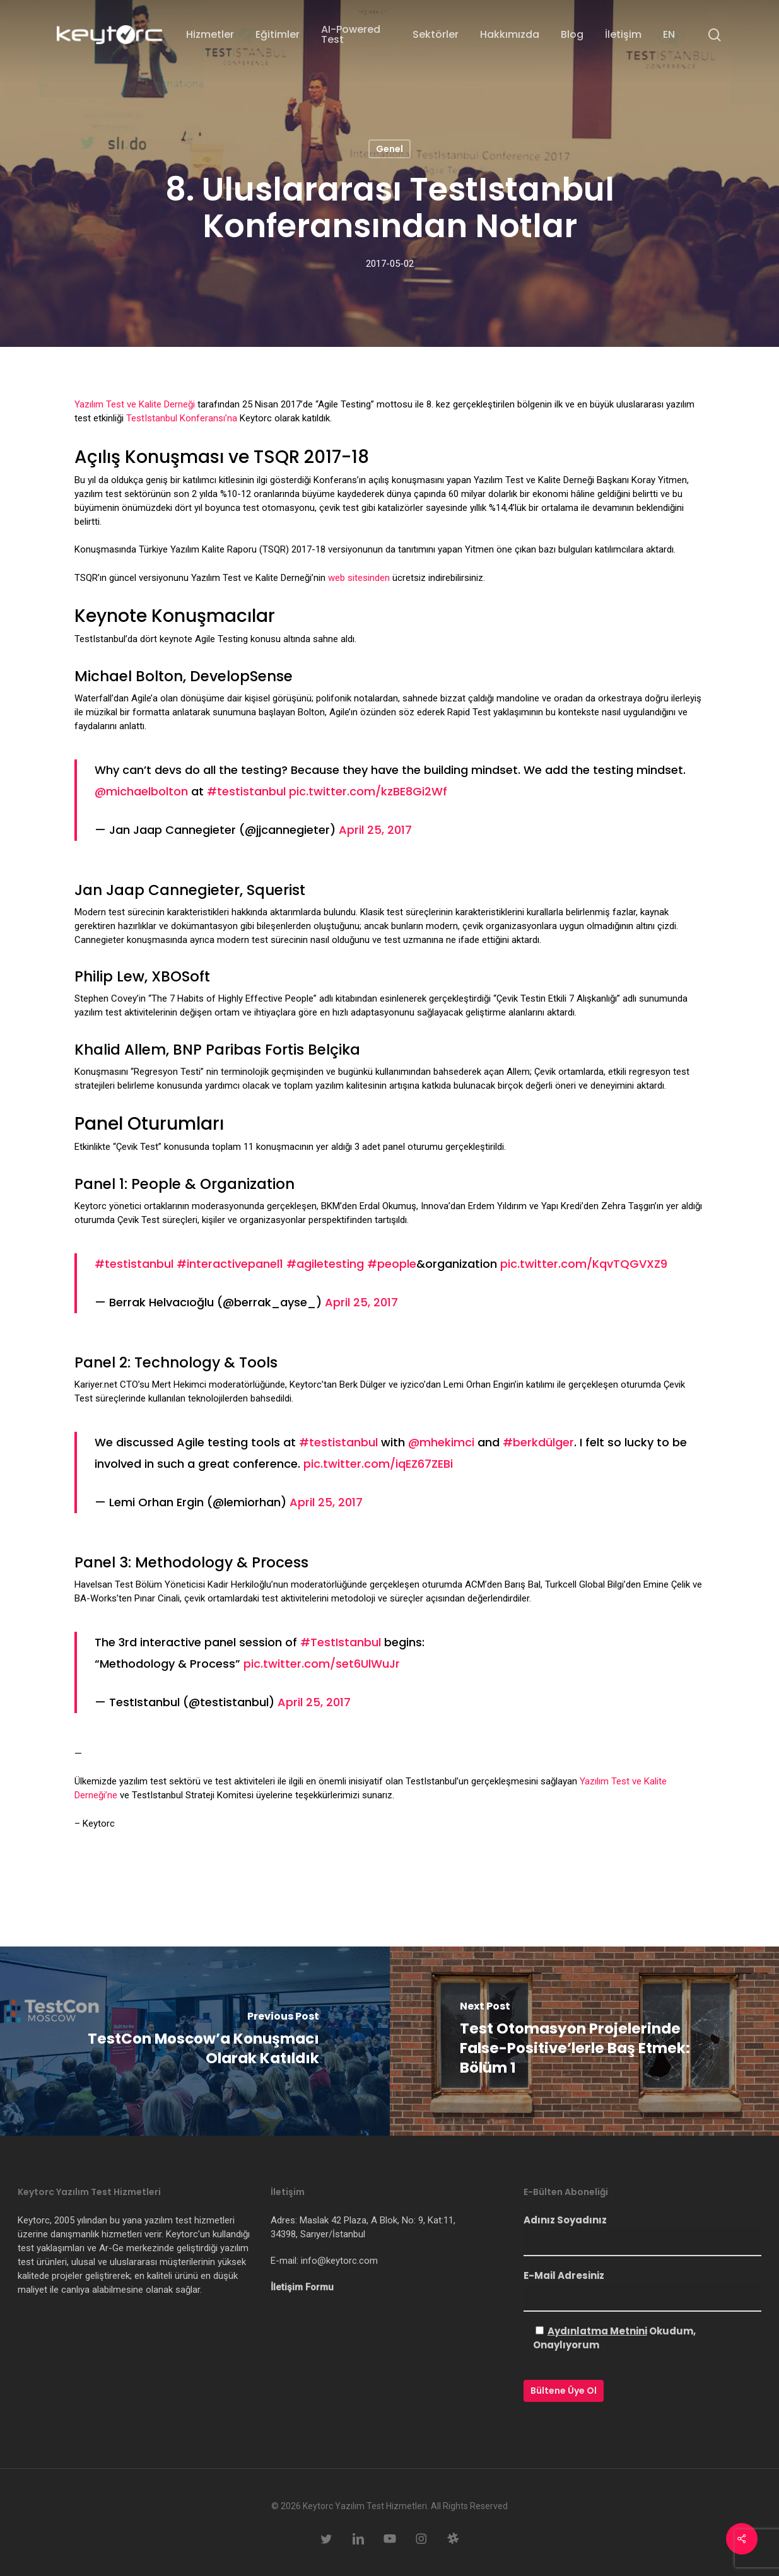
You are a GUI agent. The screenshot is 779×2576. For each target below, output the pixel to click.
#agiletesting (325, 1264)
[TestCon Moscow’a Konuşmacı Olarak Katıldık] (195, 2041)
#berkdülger (538, 1442)
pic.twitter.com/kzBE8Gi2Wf (368, 791)
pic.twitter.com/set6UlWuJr (321, 1663)
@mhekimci (441, 1442)
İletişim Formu (302, 2287)
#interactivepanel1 (230, 1264)
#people (391, 1264)
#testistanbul (246, 791)
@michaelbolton (141, 791)
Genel (389, 149)
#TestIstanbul (340, 1642)
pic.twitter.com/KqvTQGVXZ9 (583, 1264)
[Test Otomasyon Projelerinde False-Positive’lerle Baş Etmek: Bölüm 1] (585, 2041)
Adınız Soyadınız (642, 2234)
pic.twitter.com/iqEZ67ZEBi (378, 1464)
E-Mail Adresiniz (642, 2290)
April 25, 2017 (375, 830)
